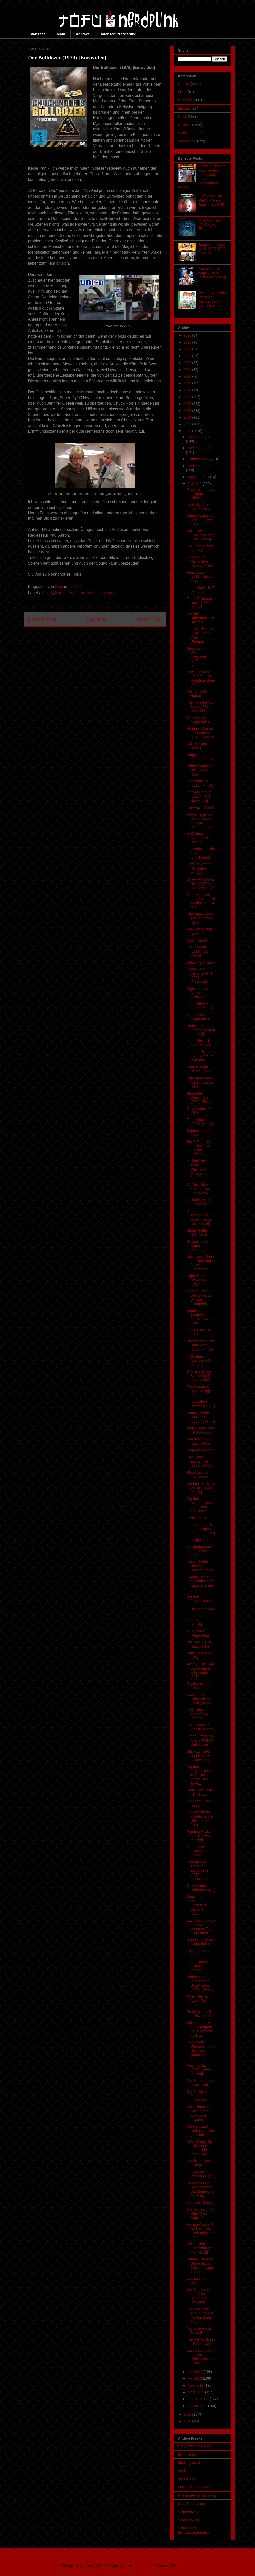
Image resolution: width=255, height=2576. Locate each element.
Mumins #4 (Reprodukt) (198, 1017)
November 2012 (200, 448)
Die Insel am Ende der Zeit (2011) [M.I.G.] (201, 1487)
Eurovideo (64, 593)
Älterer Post (149, 619)
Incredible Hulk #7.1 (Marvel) (199, 1043)
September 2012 (201, 466)
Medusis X (186, 2479)
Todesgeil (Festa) (200, 1540)
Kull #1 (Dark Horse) (197, 746)
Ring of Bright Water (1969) (199, 1069)
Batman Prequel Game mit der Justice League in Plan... (200, 2265)
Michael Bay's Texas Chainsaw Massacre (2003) (197, 1169)
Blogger (185, 2566)
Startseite (38, 34)
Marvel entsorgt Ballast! (199, 2330)
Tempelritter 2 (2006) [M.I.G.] (200, 1006)
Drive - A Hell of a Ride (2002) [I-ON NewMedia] (200, 883)
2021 (187, 370)
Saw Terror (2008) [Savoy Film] (201, 1441)
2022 (187, 363)
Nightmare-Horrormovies (197, 2495)
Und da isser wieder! (196, 2281)
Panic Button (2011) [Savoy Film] (199, 576)
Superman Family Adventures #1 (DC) (200, 1082)
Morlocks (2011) (199, 2202)
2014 (187, 417)
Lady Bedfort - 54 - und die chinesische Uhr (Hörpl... (201, 2356)
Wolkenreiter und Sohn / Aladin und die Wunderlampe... (201, 820)
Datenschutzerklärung (118, 34)
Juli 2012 (195, 484)
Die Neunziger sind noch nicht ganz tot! (200, 2130)
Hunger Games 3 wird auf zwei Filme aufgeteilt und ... (200, 2231)
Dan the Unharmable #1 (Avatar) (200, 618)
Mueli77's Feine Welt (194, 2487)
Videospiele (187, 141)
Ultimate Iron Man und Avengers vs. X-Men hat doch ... (200, 2029)
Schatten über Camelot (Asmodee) (197, 1245)
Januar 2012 (198, 2406)
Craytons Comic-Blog (194, 2446)
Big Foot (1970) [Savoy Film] (199, 1644)
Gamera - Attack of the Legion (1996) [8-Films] (201, 1529)
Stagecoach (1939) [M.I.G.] (200, 757)
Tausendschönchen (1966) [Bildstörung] (201, 853)
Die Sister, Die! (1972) (198, 1803)
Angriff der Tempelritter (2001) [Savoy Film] (199, 1317)
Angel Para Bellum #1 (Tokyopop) (201, 1430)
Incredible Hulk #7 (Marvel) (201, 590)
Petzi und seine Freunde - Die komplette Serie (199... (201, 678)
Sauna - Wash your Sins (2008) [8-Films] (201, 1417)
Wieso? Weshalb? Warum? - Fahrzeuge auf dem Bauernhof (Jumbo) (213, 301)
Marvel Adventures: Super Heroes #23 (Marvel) (199, 1217)
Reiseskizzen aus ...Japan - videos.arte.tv (200, 494)
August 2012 (198, 477)
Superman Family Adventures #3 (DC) (200, 918)
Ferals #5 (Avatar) (201, 1518)
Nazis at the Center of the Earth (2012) (199, 1699)
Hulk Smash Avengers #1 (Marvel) (198, 1714)
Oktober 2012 (199, 459)
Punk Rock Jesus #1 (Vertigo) (200, 1792)
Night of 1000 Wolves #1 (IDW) (197, 1280)
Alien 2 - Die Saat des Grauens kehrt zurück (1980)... (200, 1670)
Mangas (184, 108)
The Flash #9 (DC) (201, 807)
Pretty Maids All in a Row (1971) (200, 2014)
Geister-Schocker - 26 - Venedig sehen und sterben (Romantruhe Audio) (202, 176)
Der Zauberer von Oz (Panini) (200, 2083)
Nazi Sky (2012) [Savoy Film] (199, 507)
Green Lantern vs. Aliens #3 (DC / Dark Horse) (201, 1740)
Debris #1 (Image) (201, 962)
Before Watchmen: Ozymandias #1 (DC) (201, 520)
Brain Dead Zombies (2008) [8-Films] (201, 1030)
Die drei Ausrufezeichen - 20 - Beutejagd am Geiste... (201, 1505)
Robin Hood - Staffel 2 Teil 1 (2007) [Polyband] (199, 975)
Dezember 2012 (200, 437)
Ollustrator (145, 2566)
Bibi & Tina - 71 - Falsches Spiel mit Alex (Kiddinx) (200, 1148)
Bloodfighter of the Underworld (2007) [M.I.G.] (201, 1345)
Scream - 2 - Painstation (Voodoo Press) (201, 561)
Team (60, 34)
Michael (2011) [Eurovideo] (198, 1202)
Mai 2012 (195, 2378)
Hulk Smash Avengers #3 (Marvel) (198, 1360)
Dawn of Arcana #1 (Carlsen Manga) (199, 868)
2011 (187, 2414)
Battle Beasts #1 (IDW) (199, 1655)
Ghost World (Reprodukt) (198, 720)
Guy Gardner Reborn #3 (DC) (201, 1888)
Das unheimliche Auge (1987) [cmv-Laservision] (212, 273)
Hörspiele (185, 100)
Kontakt (82, 34)
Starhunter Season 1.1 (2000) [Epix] (198, 1097)
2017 (187, 397)
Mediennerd (187, 2471)
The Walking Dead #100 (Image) (201, 2341)
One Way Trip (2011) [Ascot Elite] (209, 224)
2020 (187, 376)
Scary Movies (188, 2520)
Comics (184, 84)
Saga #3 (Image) (200, 1450)
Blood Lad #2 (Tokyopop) (197, 1474)
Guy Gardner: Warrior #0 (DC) (201, 1404)
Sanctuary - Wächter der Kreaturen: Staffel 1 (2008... (198, 1905)
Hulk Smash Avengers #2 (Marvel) (198, 838)
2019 (187, 383)
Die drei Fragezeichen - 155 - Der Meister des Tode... (200, 1775)
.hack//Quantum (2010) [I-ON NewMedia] (199, 796)
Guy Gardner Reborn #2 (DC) (201, 2174)
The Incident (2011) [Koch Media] (198, 951)
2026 (187, 335)
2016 (187, 404)
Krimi (91, 593)
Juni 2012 (196, 2372)
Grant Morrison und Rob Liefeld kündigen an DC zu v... (201, 901)
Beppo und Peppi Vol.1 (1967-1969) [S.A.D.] (212, 249)
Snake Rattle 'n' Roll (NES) (199, 1232)
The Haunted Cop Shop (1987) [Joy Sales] (200, 706)
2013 (187, 424)
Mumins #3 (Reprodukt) (198, 1633)
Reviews (106, 593)
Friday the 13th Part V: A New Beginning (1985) (212, 200)
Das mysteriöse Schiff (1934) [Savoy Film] (199, 1375)
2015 (187, 411)
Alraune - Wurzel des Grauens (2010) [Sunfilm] (201, 733)
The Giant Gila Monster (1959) (200, 1727)
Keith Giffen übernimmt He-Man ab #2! (200, 2248)
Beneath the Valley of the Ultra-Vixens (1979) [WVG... (200, 1983)
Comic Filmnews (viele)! (199, 2163)
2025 (187, 342)
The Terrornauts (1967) (199, 1953)
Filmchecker (187, 2454)
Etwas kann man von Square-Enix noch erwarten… (200, 2113)
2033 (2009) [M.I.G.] (196, 1622)
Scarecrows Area (191, 2512)
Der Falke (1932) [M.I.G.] (200, 548)
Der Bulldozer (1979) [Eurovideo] (197, 2096)
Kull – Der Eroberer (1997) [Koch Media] (201, 535)
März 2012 (196, 2392)
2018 (187, 390)
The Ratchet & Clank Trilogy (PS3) (199, 1391)
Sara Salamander (191, 2504)
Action (47, 593)
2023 (187, 356)
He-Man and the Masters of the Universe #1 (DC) (200, 1818)
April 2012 (196, 2385)
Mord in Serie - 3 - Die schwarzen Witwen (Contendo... (201, 1297)
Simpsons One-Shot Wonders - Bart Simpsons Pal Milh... (201, 2189)
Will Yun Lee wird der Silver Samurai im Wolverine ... (200, 2296)
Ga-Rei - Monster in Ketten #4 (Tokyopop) (200, 1189)
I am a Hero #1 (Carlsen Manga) (198, 1966)
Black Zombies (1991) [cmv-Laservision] (198, 1755)
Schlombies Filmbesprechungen (193, 2530)
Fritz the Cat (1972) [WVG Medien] (199, 2069)
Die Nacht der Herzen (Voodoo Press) (201, 1566)
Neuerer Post (42, 619)
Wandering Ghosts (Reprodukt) (201, 1942)
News (182, 117)
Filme (80, 593)
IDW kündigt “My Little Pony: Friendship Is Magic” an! (199, 2148)
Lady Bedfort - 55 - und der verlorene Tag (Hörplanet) (201, 1926)
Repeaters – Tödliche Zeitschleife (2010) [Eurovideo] (197, 1870)
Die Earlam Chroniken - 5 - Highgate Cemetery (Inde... (200, 2050)
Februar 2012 (199, 2399)
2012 (187, 431)
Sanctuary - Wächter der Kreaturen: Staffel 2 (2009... (198, 656)
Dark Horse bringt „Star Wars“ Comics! (200, 2213)
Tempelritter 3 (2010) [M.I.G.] (200, 783)
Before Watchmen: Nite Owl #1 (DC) (201, 770)
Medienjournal (189, 2463)
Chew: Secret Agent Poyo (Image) (197, 2000)
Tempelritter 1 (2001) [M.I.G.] (200, 1122)
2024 (187, 349)
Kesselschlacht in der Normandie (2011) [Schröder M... (200, 1263)
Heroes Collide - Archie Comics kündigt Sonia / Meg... (200, 2315)
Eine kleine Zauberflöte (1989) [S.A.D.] (200, 1461)
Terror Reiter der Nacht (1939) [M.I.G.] (199, 603)
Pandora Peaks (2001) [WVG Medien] (199, 1836)
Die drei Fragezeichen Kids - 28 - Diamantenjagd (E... (200, 1604)
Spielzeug (186, 133)
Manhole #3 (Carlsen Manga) (196, 1851)
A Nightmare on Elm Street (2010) (199, 1551)
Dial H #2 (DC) (198, 940)
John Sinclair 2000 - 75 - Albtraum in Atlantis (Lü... (201, 1056)
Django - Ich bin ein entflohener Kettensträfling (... (200, 1583)
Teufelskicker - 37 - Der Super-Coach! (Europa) (200, 635)
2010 (187, 2421)
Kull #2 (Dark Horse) (197, 693)
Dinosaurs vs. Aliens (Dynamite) (197, 993)
